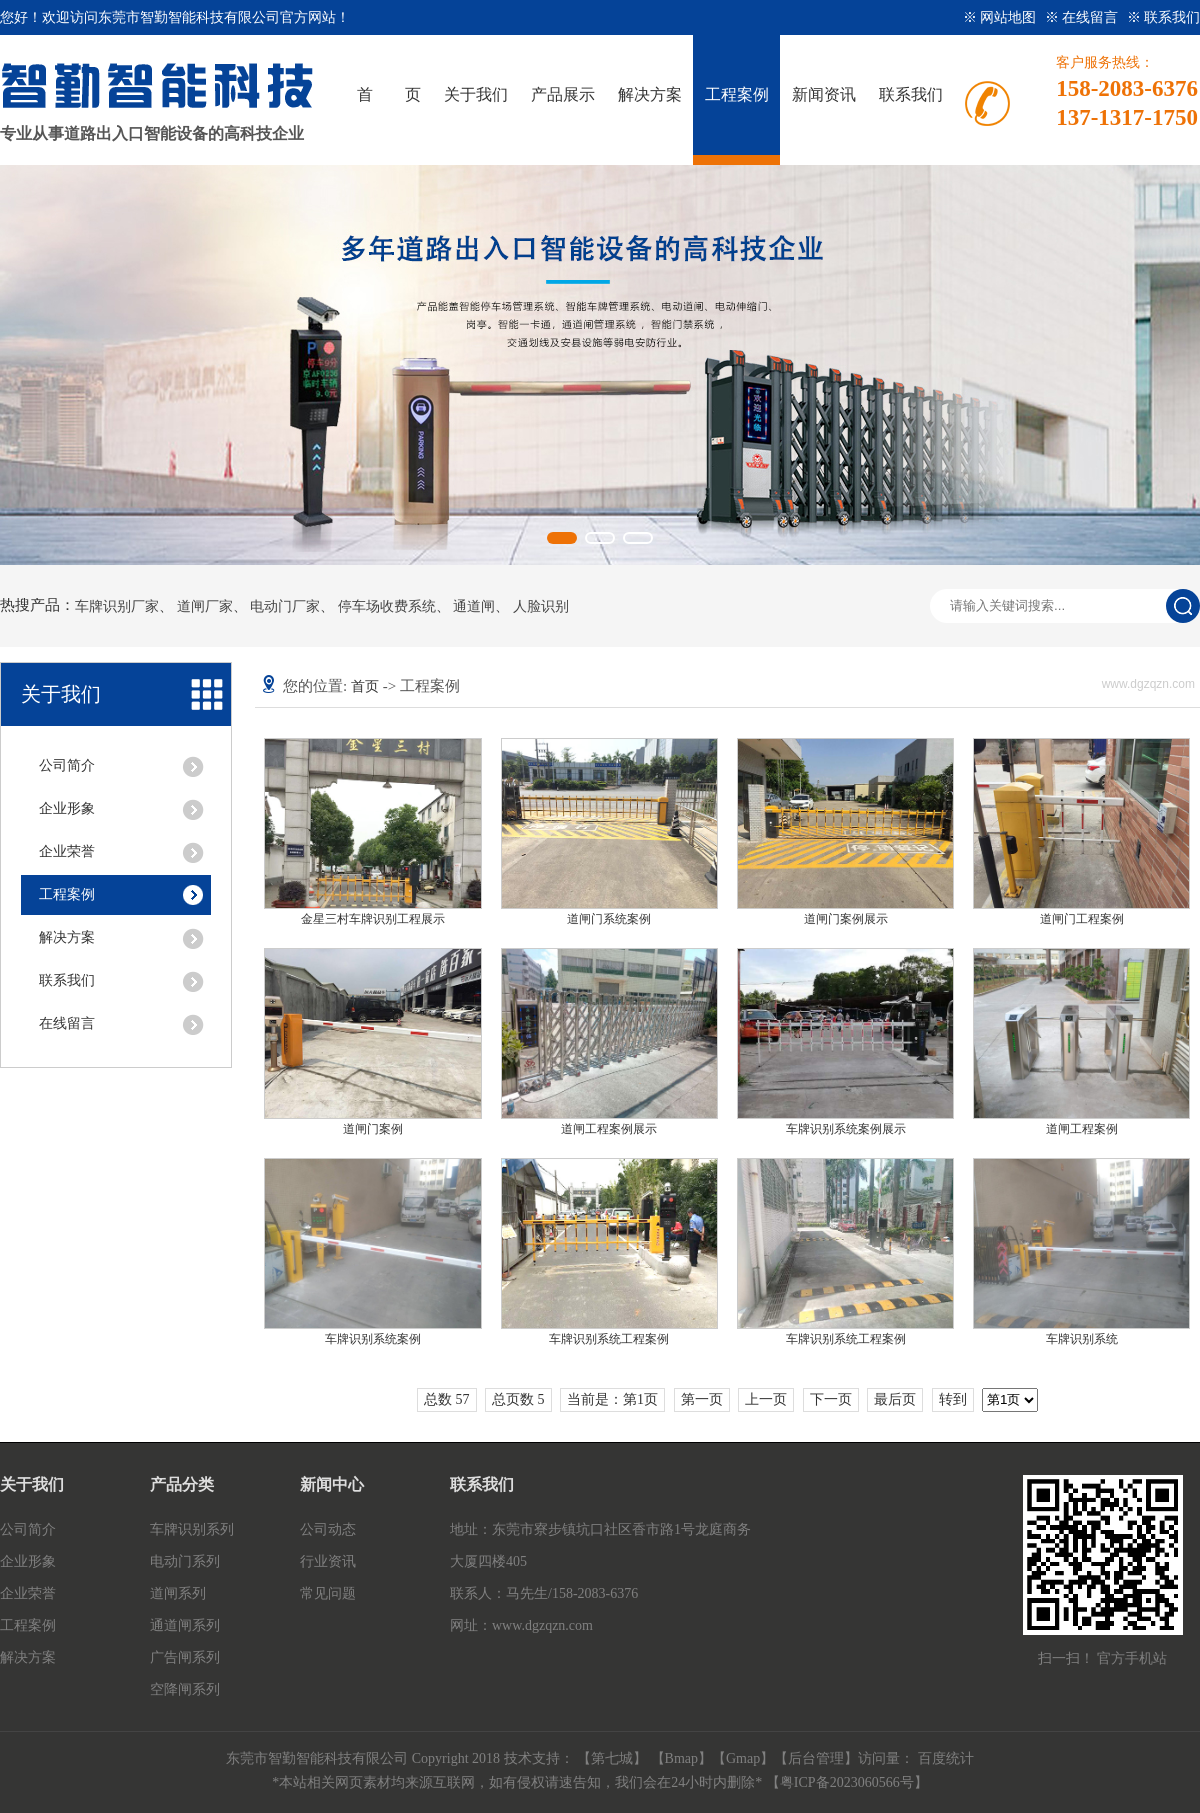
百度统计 (946, 1758)
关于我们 (476, 94)
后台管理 (816, 1758)
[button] (562, 538)
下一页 (831, 1399)
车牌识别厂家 (117, 607)
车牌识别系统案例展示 (846, 1129)
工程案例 (737, 94)
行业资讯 (328, 1561)
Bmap (681, 1758)
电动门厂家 (285, 607)
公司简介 (67, 765)
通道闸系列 (185, 1625)
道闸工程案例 (1082, 1129)
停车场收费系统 (387, 607)
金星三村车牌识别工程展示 (373, 919)
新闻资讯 (824, 94)
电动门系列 (185, 1561)
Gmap (743, 1758)
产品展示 (563, 94)
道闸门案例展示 (846, 919)
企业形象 (67, 808)
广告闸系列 (185, 1657)
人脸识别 (541, 607)
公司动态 (328, 1529)
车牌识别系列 (192, 1529)
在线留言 (67, 1023)
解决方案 (650, 94)
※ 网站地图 (1001, 17)
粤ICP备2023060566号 (847, 1782)
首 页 (389, 94)
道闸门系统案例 (609, 919)
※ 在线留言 (1083, 17)
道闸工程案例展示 (609, 1129)
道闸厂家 (205, 607)
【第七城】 (614, 1758)
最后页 (895, 1399)
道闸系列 (178, 1593)
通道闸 (474, 607)
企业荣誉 (67, 851)
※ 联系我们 (1164, 17)
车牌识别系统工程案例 (609, 1339)
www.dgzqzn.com (542, 1625)
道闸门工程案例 (1082, 919)
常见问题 (328, 1593)
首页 (365, 686)
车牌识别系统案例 (373, 1339)
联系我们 (911, 94)
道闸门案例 (373, 1129)
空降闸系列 (185, 1689)
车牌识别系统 (1082, 1339)
